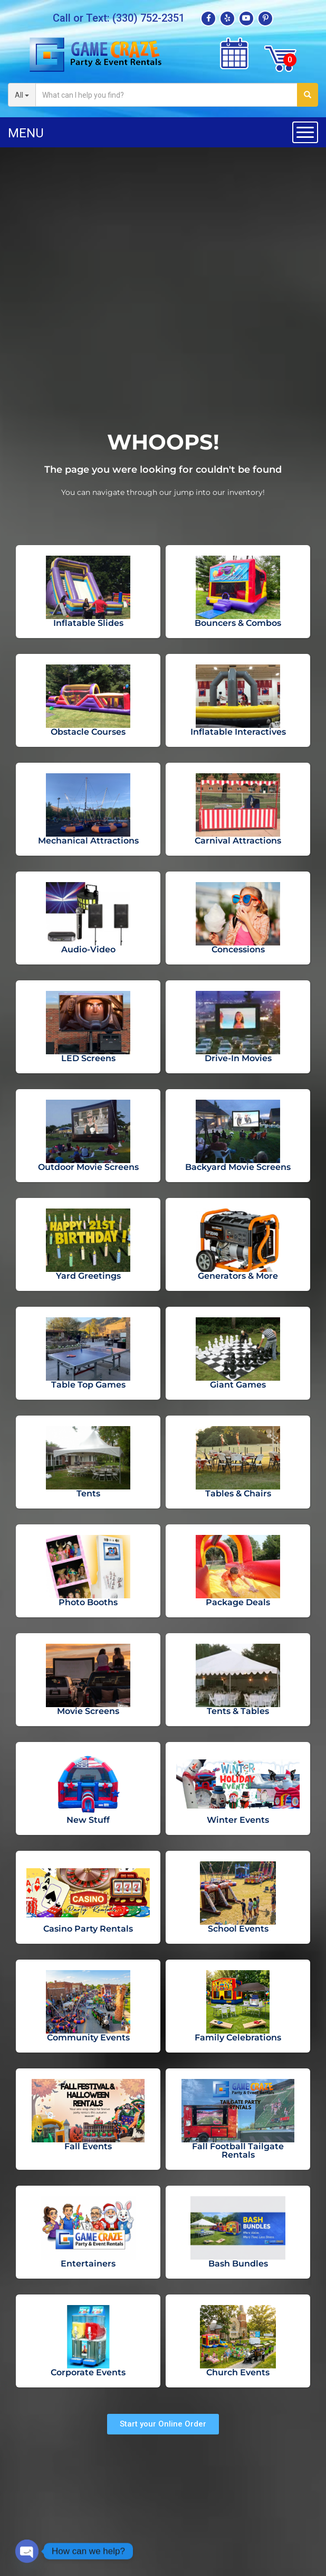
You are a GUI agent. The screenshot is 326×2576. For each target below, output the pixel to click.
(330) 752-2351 (148, 18)
